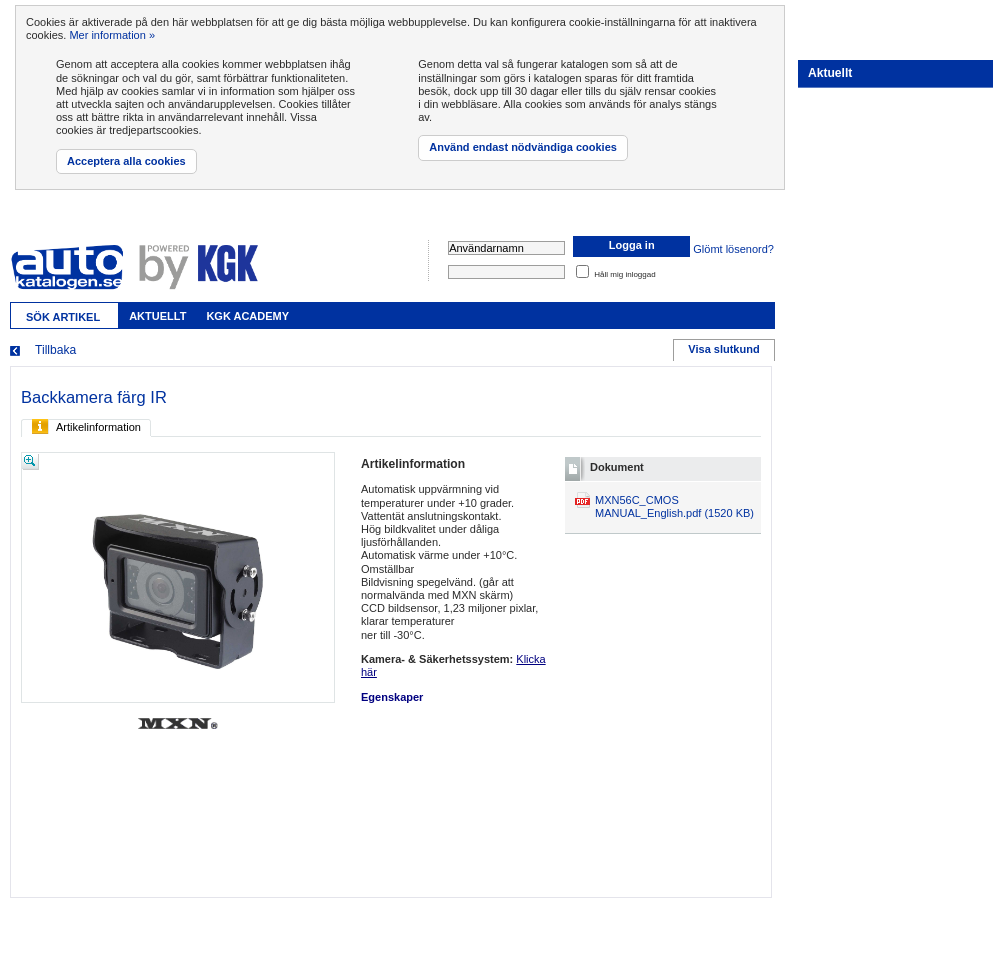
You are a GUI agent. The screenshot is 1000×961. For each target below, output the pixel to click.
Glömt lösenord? (733, 249)
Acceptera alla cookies (126, 161)
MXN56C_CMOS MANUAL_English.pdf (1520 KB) (674, 506)
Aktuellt (157, 316)
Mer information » (112, 35)
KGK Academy (247, 316)
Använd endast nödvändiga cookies (523, 147)
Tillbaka (55, 350)
